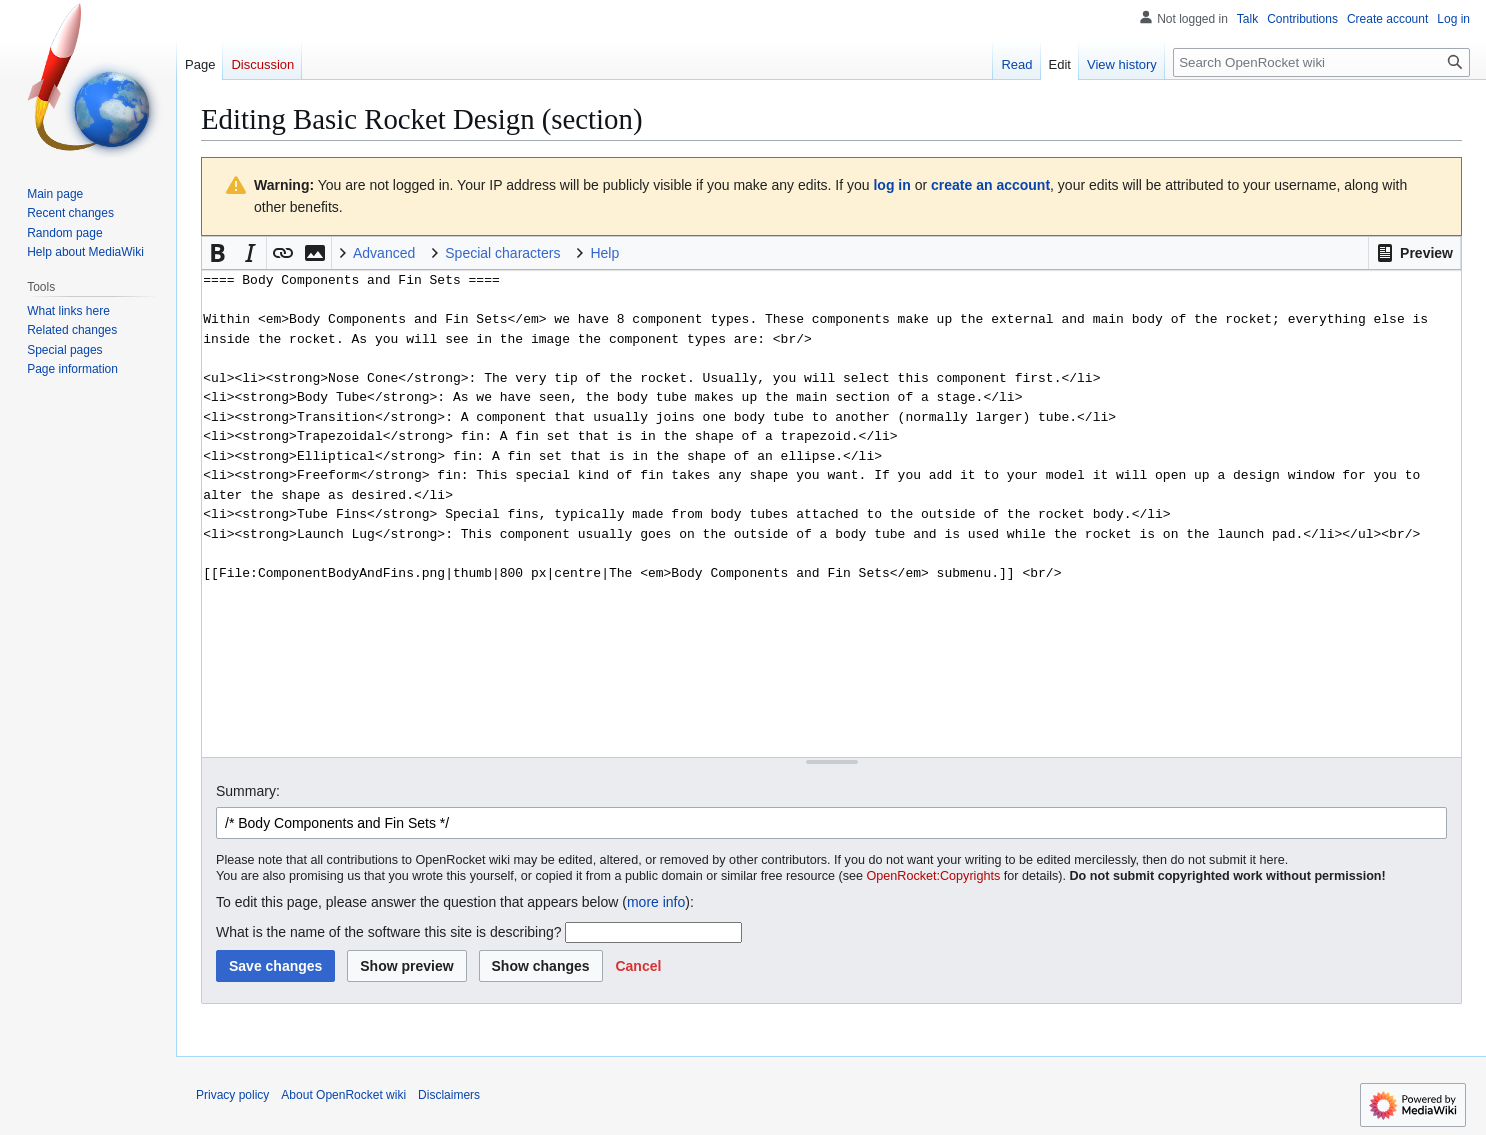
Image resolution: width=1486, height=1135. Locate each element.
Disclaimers (449, 1095)
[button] (1414, 253)
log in (891, 185)
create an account (990, 185)
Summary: (248, 791)
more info (656, 902)
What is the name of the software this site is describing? (389, 932)
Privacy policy (232, 1095)
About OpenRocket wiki (343, 1095)
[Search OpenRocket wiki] (1321, 62)
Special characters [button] (502, 253)
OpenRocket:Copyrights (934, 876)
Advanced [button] (384, 253)
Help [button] (604, 253)
